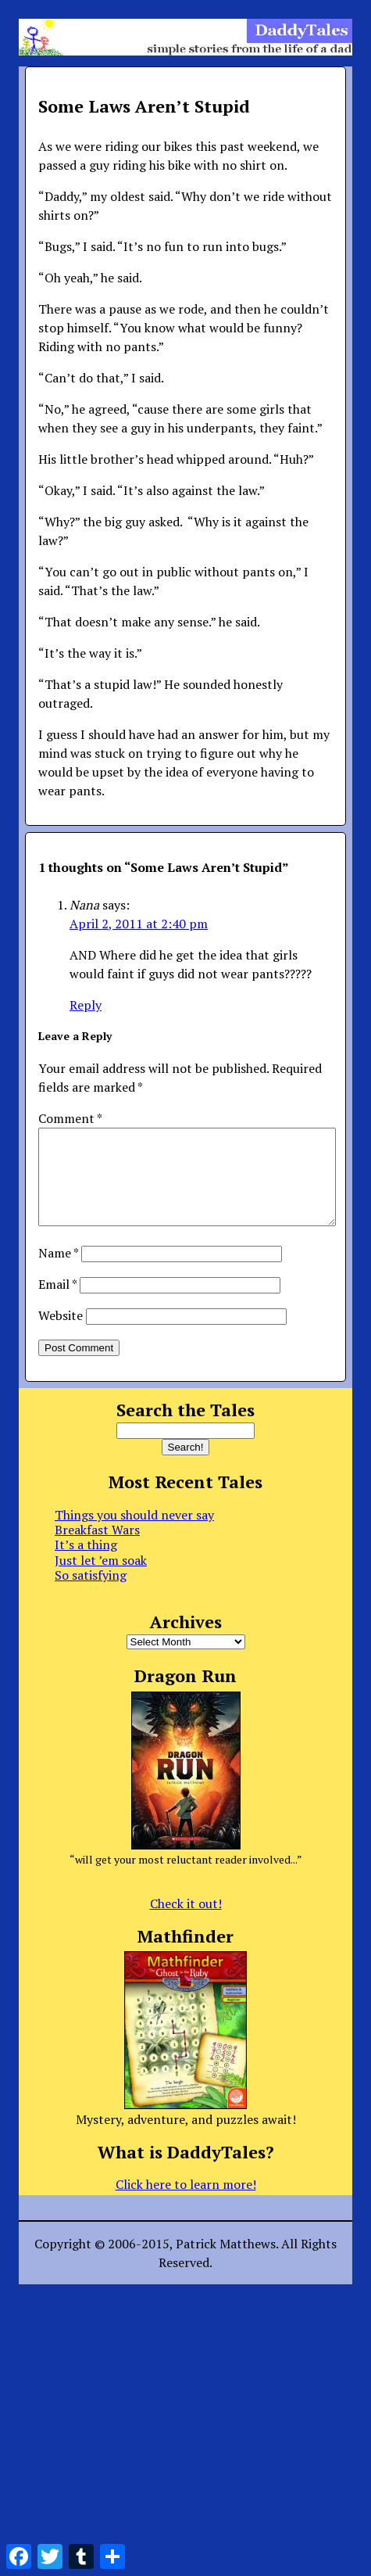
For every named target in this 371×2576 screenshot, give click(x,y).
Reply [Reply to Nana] (86, 1005)
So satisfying (91, 1593)
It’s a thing (86, 1563)
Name (58, 1271)
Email (57, 1302)
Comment (70, 1118)
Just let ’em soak (101, 1579)
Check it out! (186, 1922)
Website (60, 1334)
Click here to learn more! (186, 2203)
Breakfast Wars (97, 1548)
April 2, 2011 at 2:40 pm (139, 923)
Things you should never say (134, 1533)
